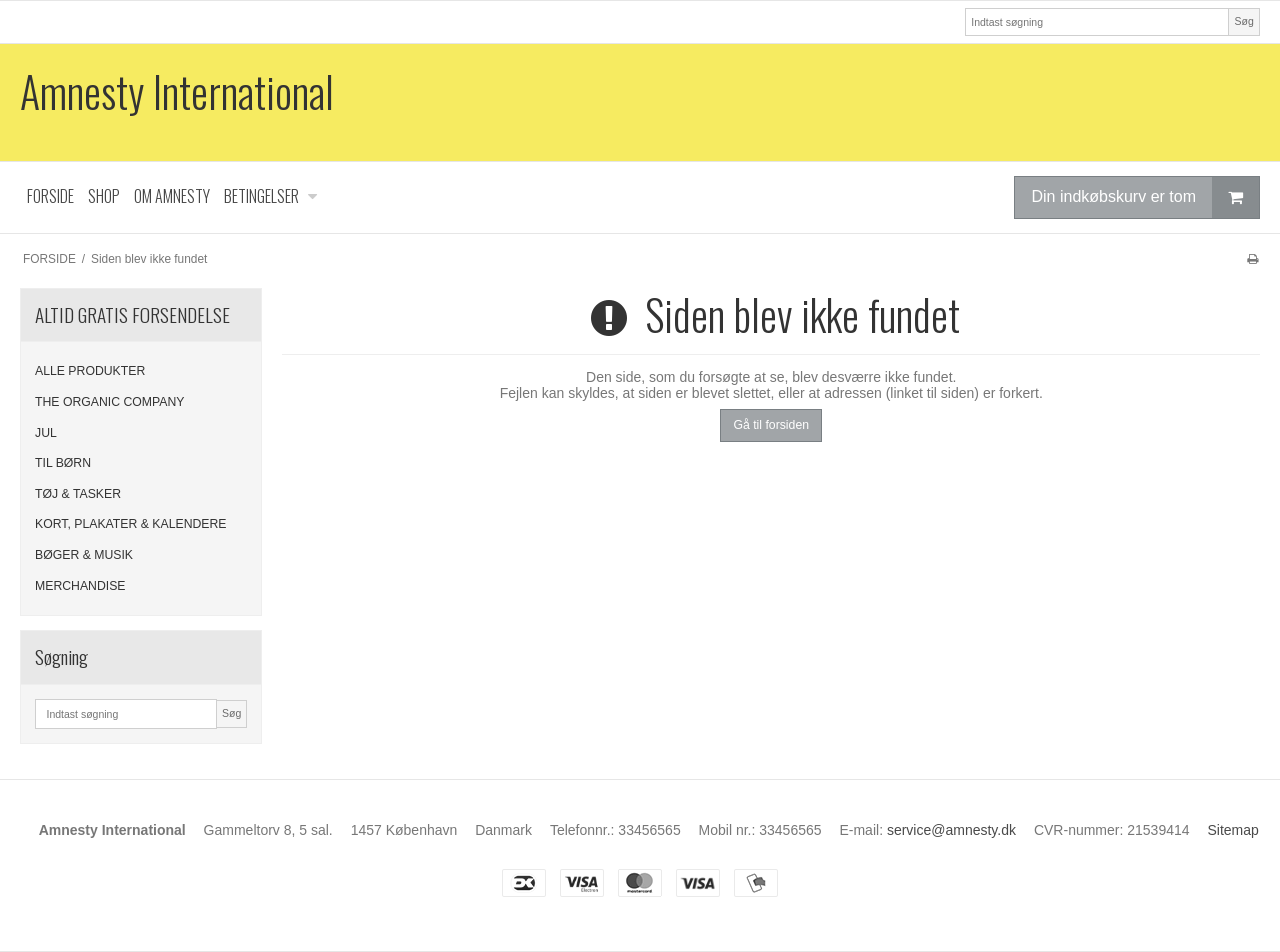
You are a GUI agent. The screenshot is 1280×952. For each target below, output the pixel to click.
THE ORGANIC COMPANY (110, 402)
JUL (46, 433)
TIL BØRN (63, 463)
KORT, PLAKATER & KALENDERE (131, 524)
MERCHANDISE (80, 586)
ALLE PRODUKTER (90, 371)
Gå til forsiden (771, 425)
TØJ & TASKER (78, 494)
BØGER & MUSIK (84, 555)
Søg (1243, 21)
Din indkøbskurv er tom (1145, 197)
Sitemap (1232, 830)
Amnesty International (177, 91)
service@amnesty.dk (951, 830)
